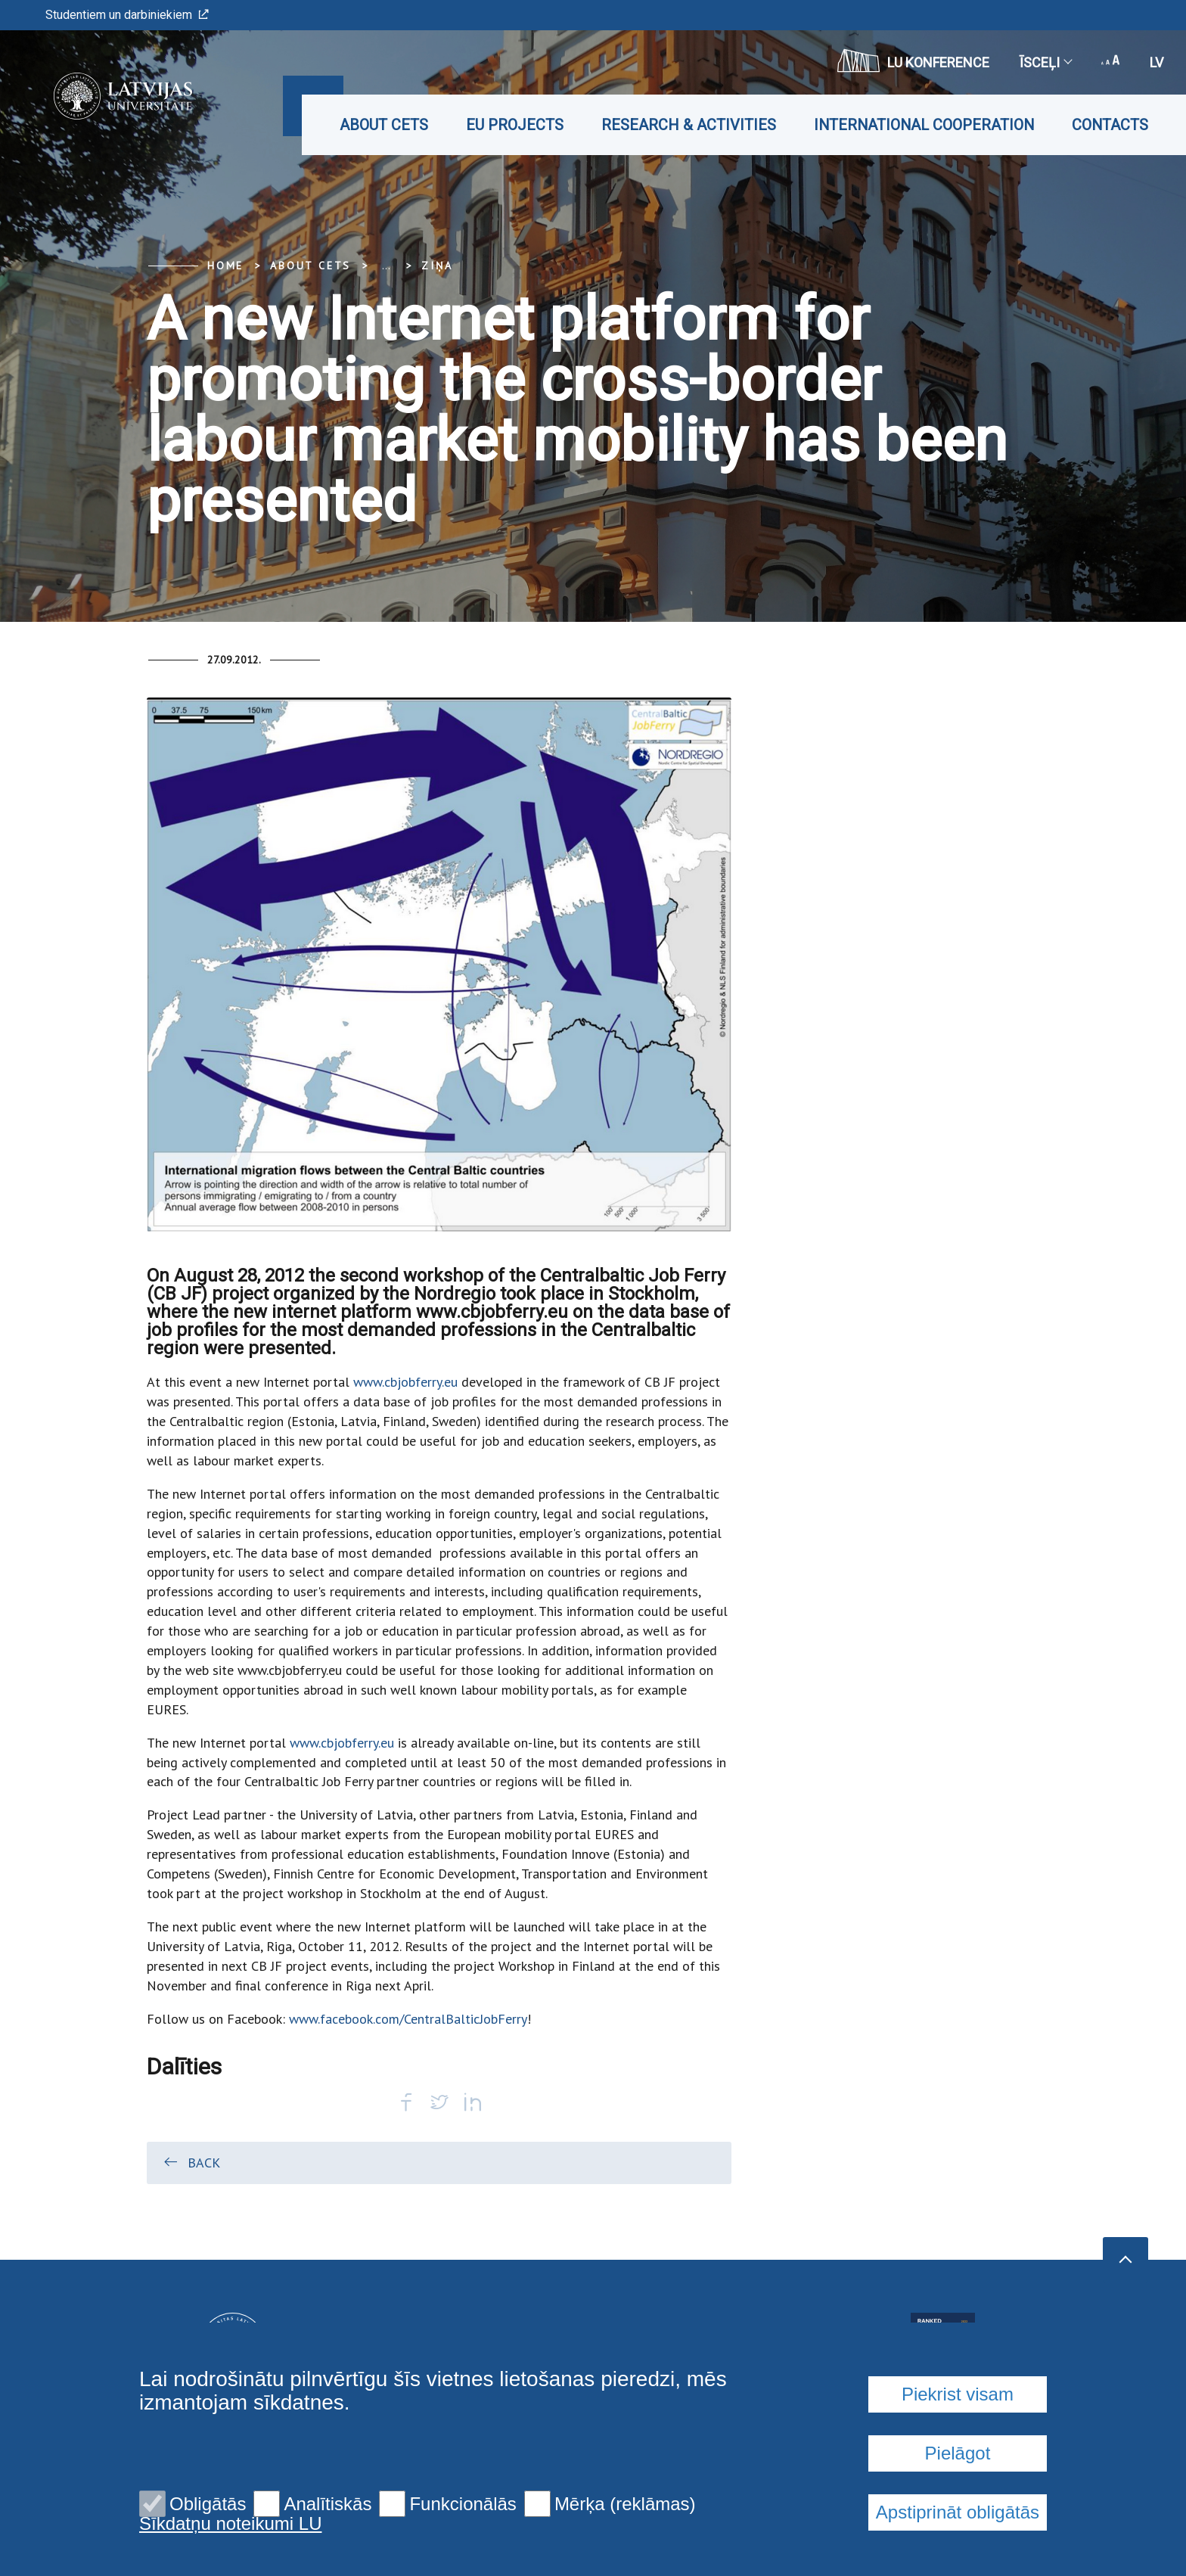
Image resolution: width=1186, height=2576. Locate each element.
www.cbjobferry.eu (405, 1382)
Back (191, 2162)
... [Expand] (386, 265)
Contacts (1110, 125)
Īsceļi (1045, 62)
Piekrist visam (958, 2394)
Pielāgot (958, 2453)
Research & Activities (688, 125)
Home (225, 265)
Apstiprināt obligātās (957, 2512)
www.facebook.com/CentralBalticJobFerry (408, 2019)
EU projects (515, 125)
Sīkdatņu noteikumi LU (230, 2524)
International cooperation (924, 125)
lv (1156, 62)
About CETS (384, 125)
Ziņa (436, 265)
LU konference (913, 60)
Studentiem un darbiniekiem (127, 15)
